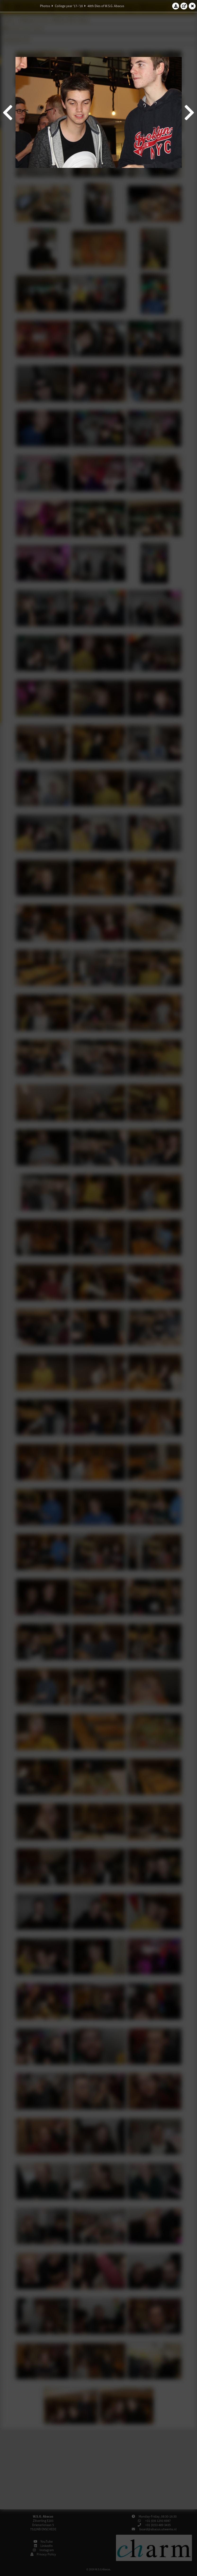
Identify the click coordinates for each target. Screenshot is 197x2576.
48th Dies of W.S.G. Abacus (106, 6)
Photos (45, 6)
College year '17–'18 (69, 6)
